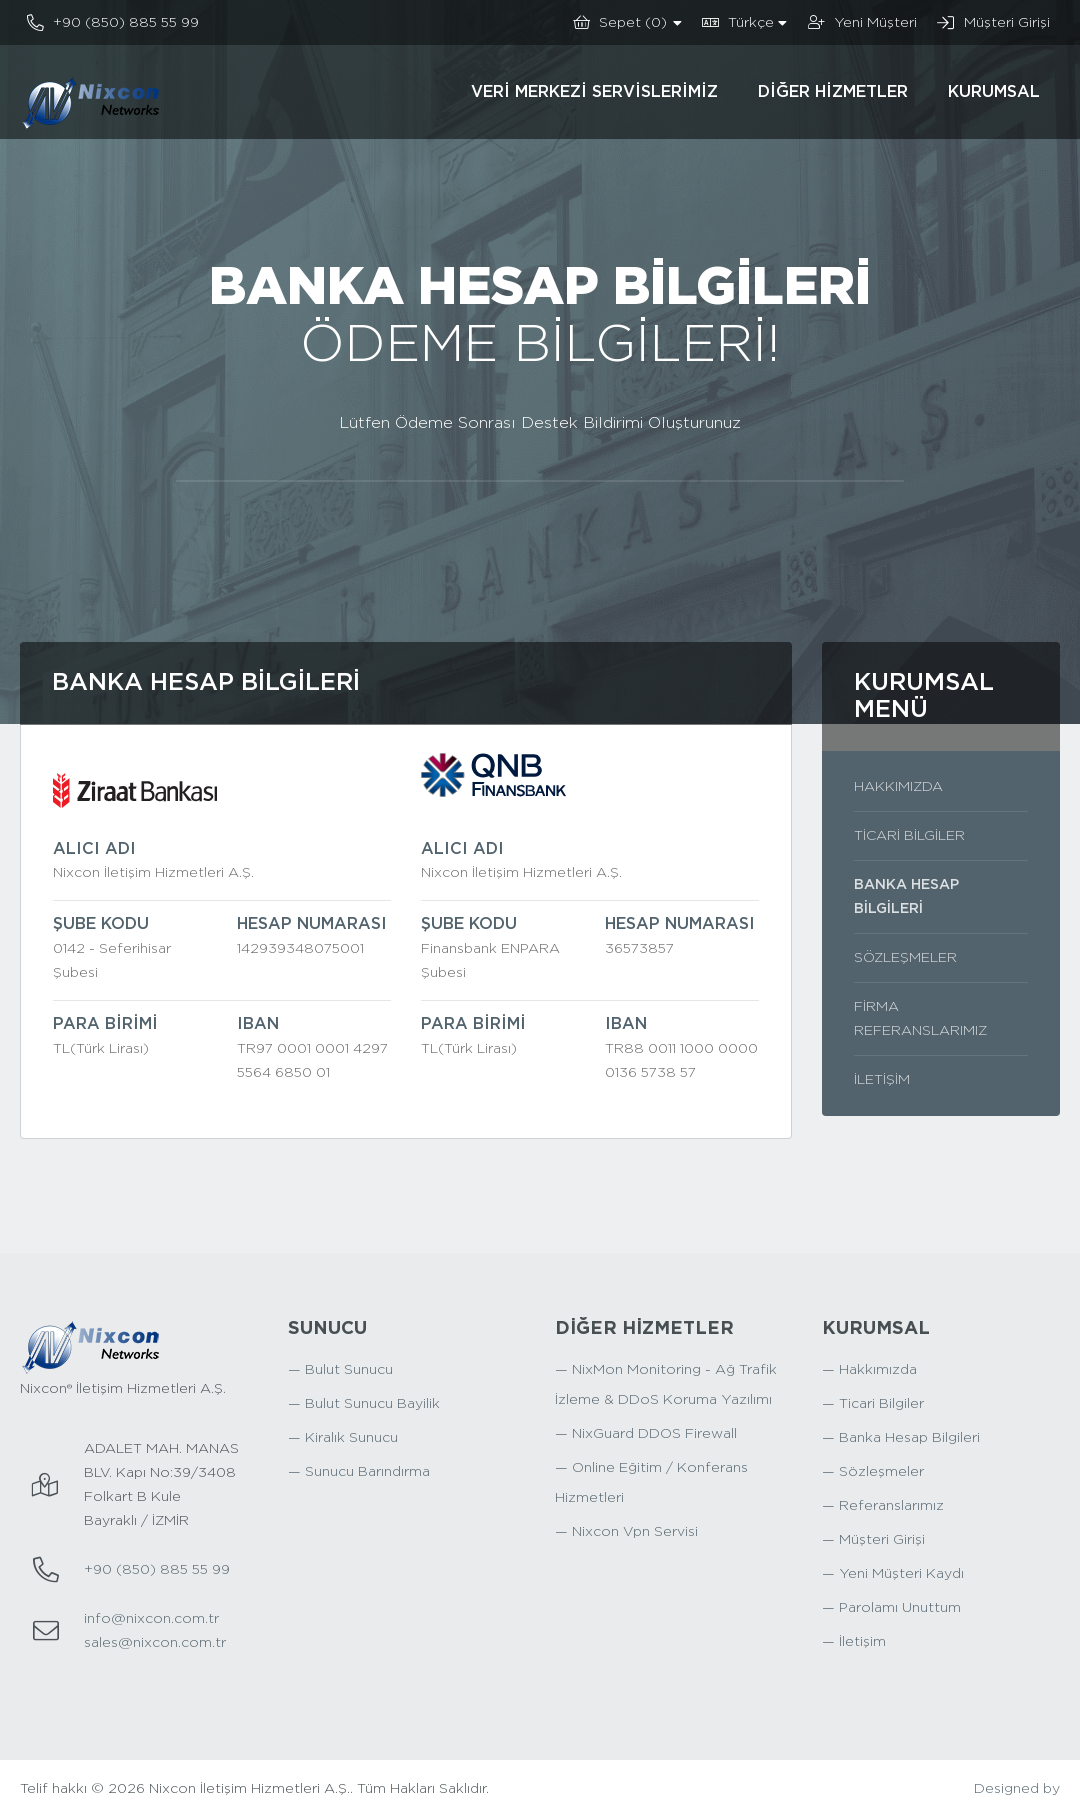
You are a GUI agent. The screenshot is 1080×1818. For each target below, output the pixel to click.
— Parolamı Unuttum (891, 1608)
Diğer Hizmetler (833, 92)
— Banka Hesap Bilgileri (901, 1438)
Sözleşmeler (905, 958)
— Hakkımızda (869, 1370)
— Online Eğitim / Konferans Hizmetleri (651, 1483)
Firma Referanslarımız (920, 1019)
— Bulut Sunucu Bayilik (364, 1404)
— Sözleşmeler (873, 1472)
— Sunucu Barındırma (359, 1472)
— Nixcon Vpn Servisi (626, 1532)
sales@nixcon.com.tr (155, 1643)
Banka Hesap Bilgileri (906, 897)
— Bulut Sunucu (340, 1370)
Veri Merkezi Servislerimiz (594, 92)
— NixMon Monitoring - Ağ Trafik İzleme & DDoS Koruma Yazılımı (666, 1385)
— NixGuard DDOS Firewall (646, 1434)
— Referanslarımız (883, 1506)
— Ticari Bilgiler (873, 1404)
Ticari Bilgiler (909, 836)
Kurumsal (994, 92)
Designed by (1017, 1789)
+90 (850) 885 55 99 (157, 1570)
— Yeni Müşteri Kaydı (893, 1574)
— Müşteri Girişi (873, 1540)
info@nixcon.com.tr (151, 1619)
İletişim (882, 1080)
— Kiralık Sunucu (343, 1438)
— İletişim (854, 1642)
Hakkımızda (898, 787)
